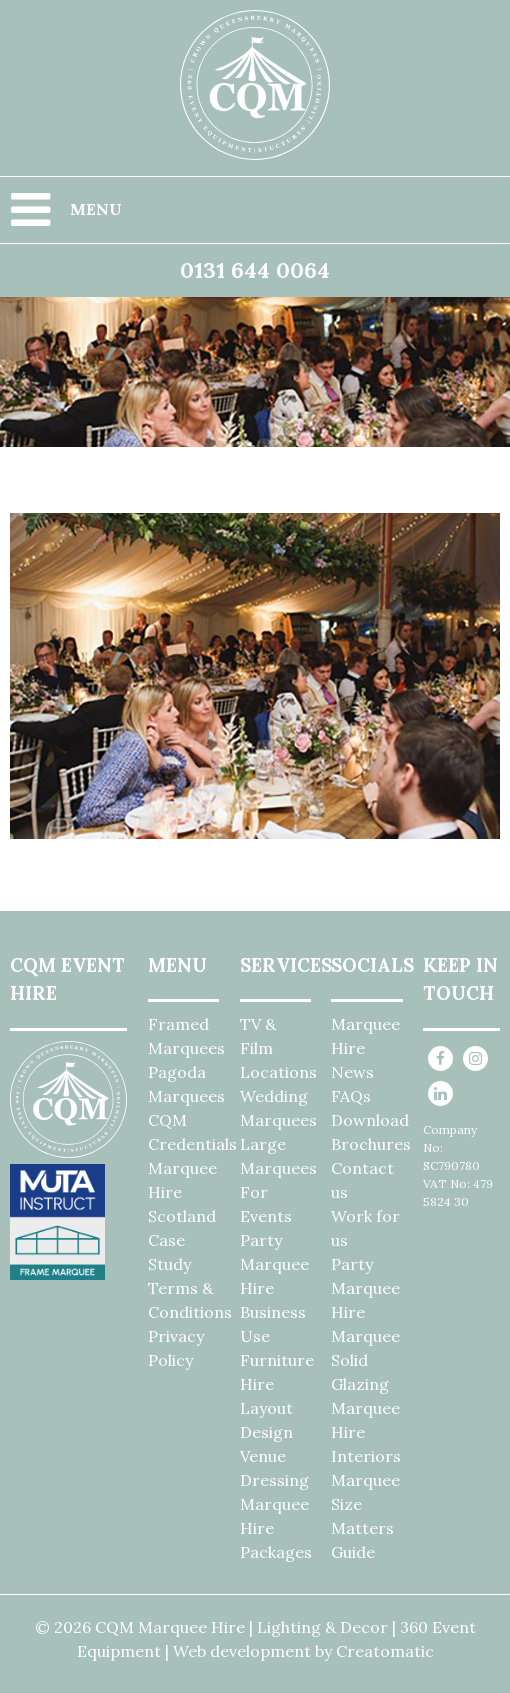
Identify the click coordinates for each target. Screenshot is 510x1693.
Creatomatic (385, 1651)
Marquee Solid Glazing (365, 1360)
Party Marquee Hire (274, 1264)
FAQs (351, 1096)
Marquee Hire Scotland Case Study (182, 1216)
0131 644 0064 (255, 270)
